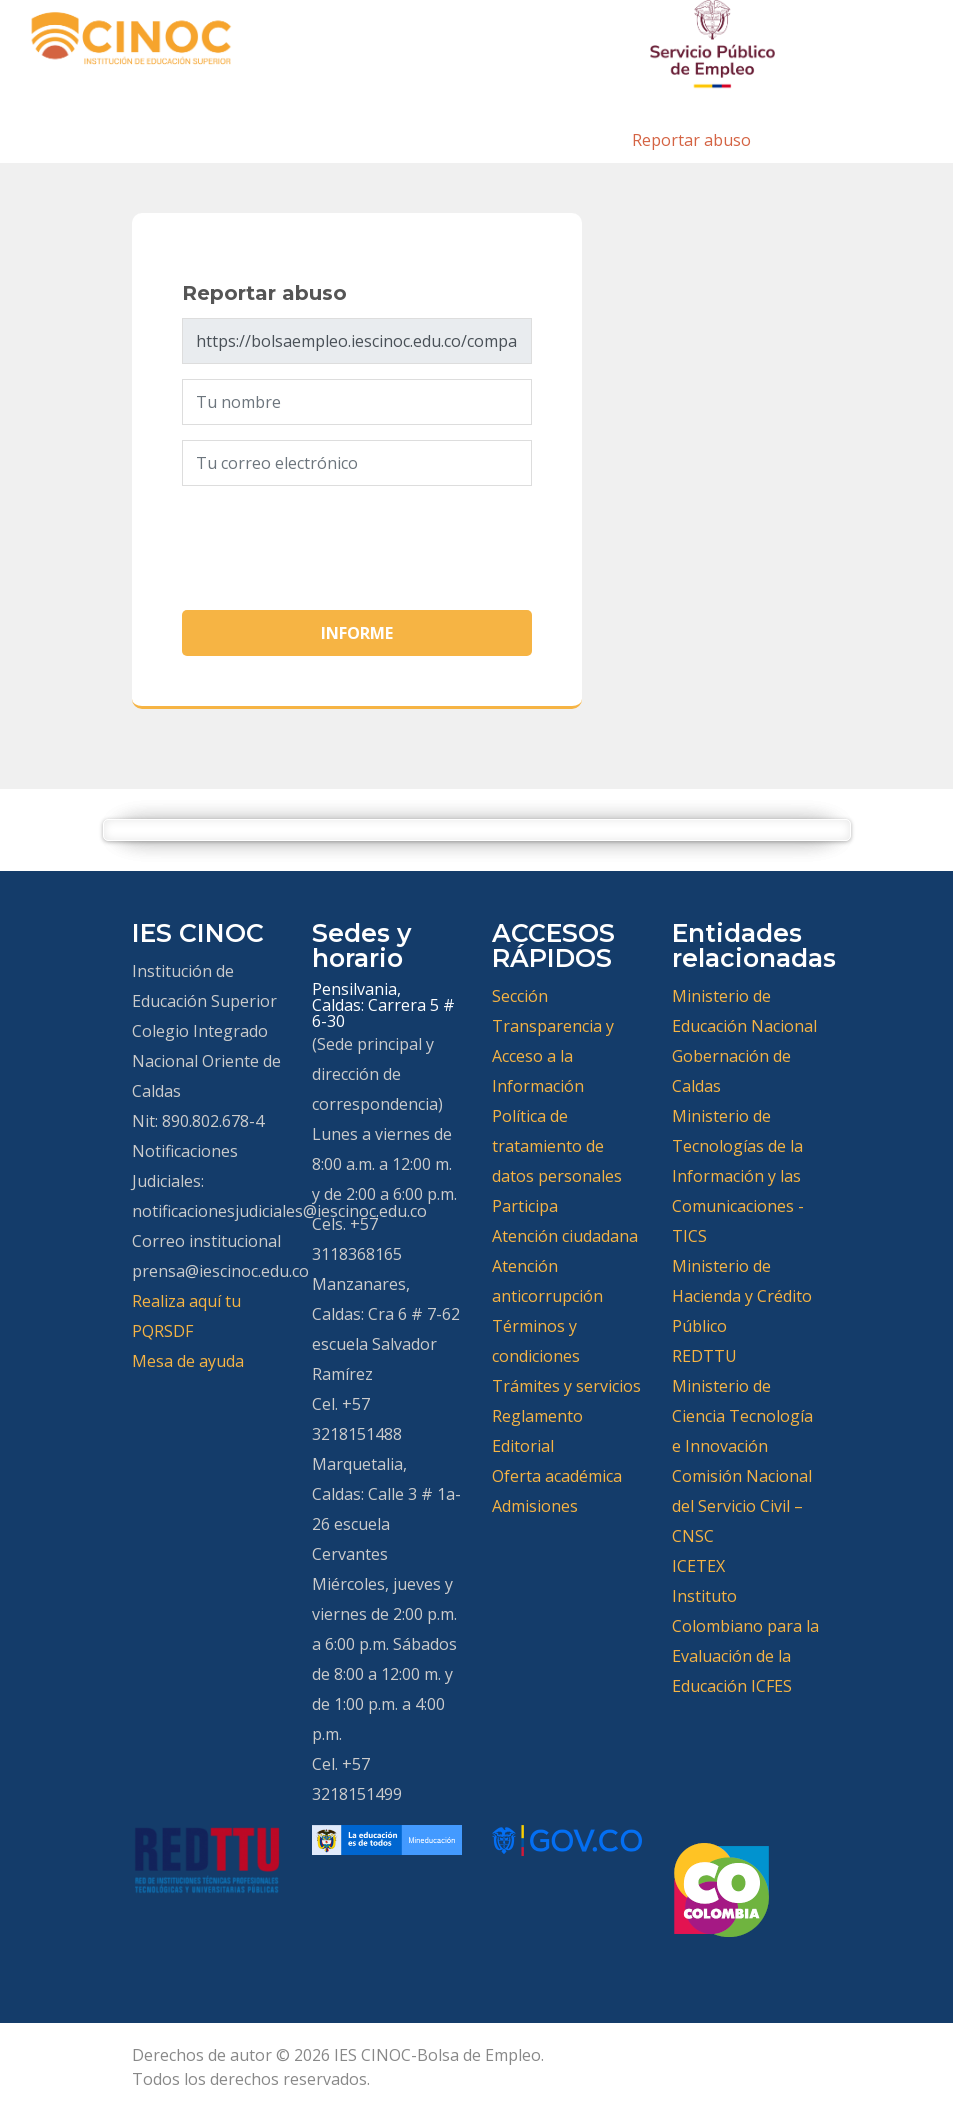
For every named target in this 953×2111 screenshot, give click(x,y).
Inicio (588, 140)
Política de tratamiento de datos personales (557, 1146)
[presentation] (334, 540)
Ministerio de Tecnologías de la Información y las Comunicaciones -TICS (738, 1176)
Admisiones (535, 1506)
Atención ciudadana (565, 1236)
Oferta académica (557, 1476)
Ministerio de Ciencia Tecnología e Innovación (742, 1416)
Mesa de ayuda (188, 1361)
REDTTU (704, 1356)
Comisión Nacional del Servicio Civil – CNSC (742, 1506)
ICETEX (698, 1566)
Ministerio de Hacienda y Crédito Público (742, 1296)
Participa (525, 1206)
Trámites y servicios (566, 1386)
